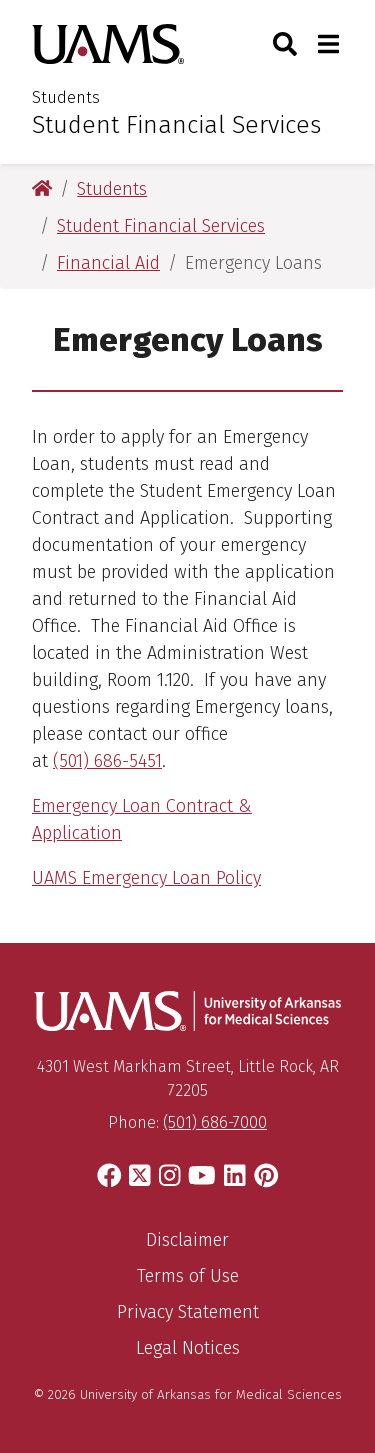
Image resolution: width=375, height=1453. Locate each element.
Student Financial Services (176, 125)
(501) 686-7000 (215, 1122)
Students (66, 97)
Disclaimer (187, 1240)
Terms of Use (188, 1276)
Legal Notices (188, 1348)
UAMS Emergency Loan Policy (146, 878)
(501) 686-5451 (107, 761)
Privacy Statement (188, 1312)
